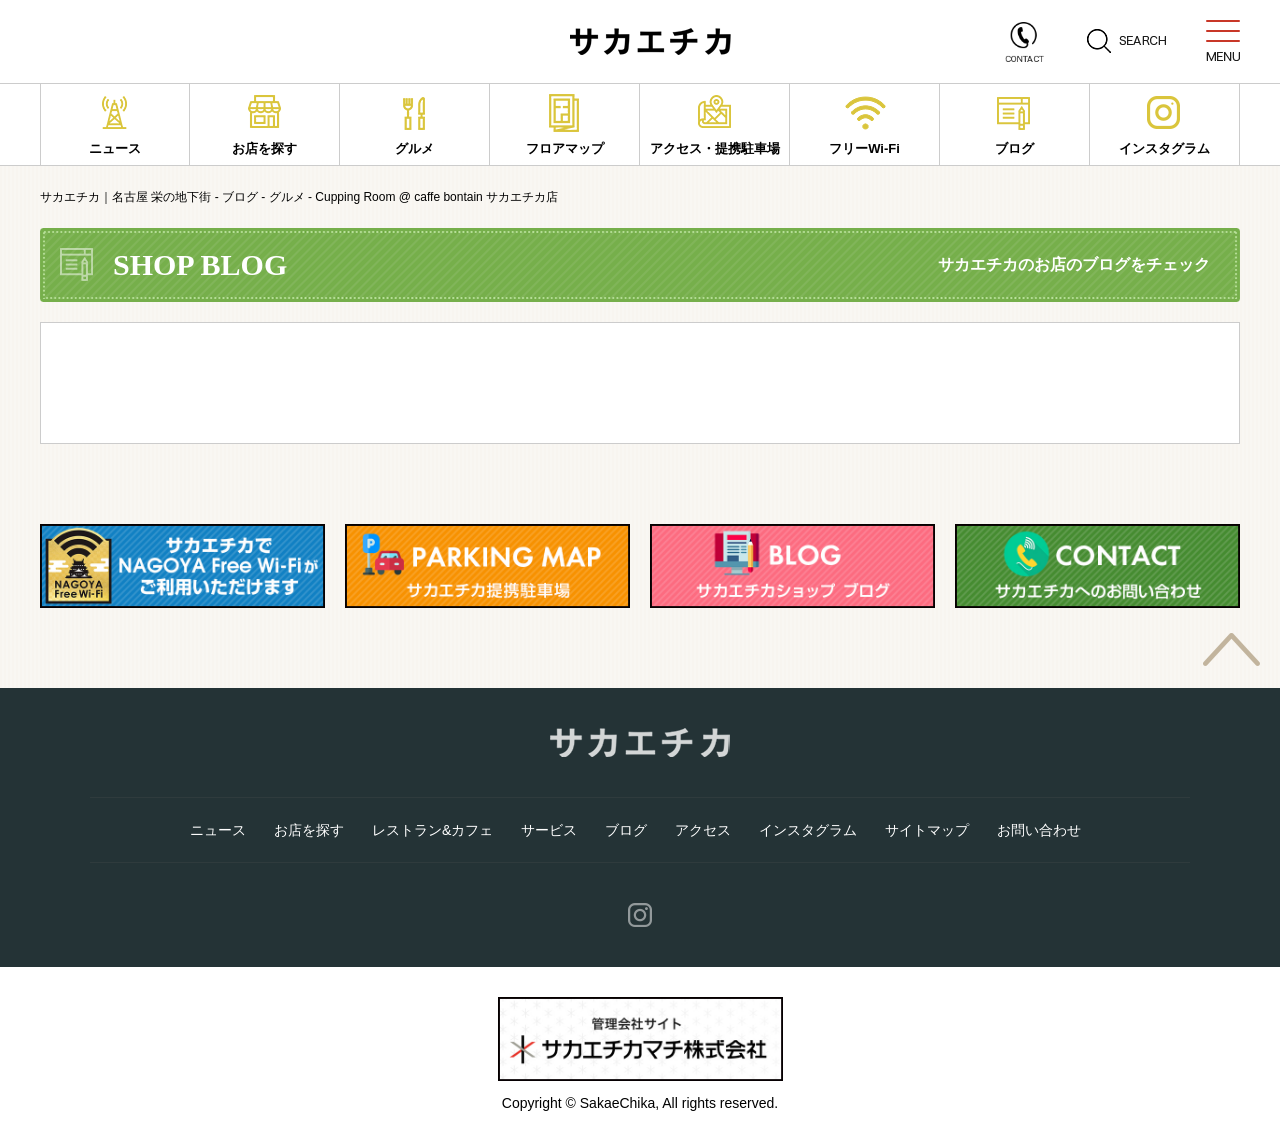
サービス (549, 830)
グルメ (414, 125)
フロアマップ (565, 125)
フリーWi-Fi (865, 125)
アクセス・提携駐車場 (715, 125)
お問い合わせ (1039, 830)
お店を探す (264, 125)
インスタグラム (1164, 125)
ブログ (1014, 125)
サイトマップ (927, 830)
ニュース (115, 125)
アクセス (703, 830)
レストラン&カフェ (432, 830)
